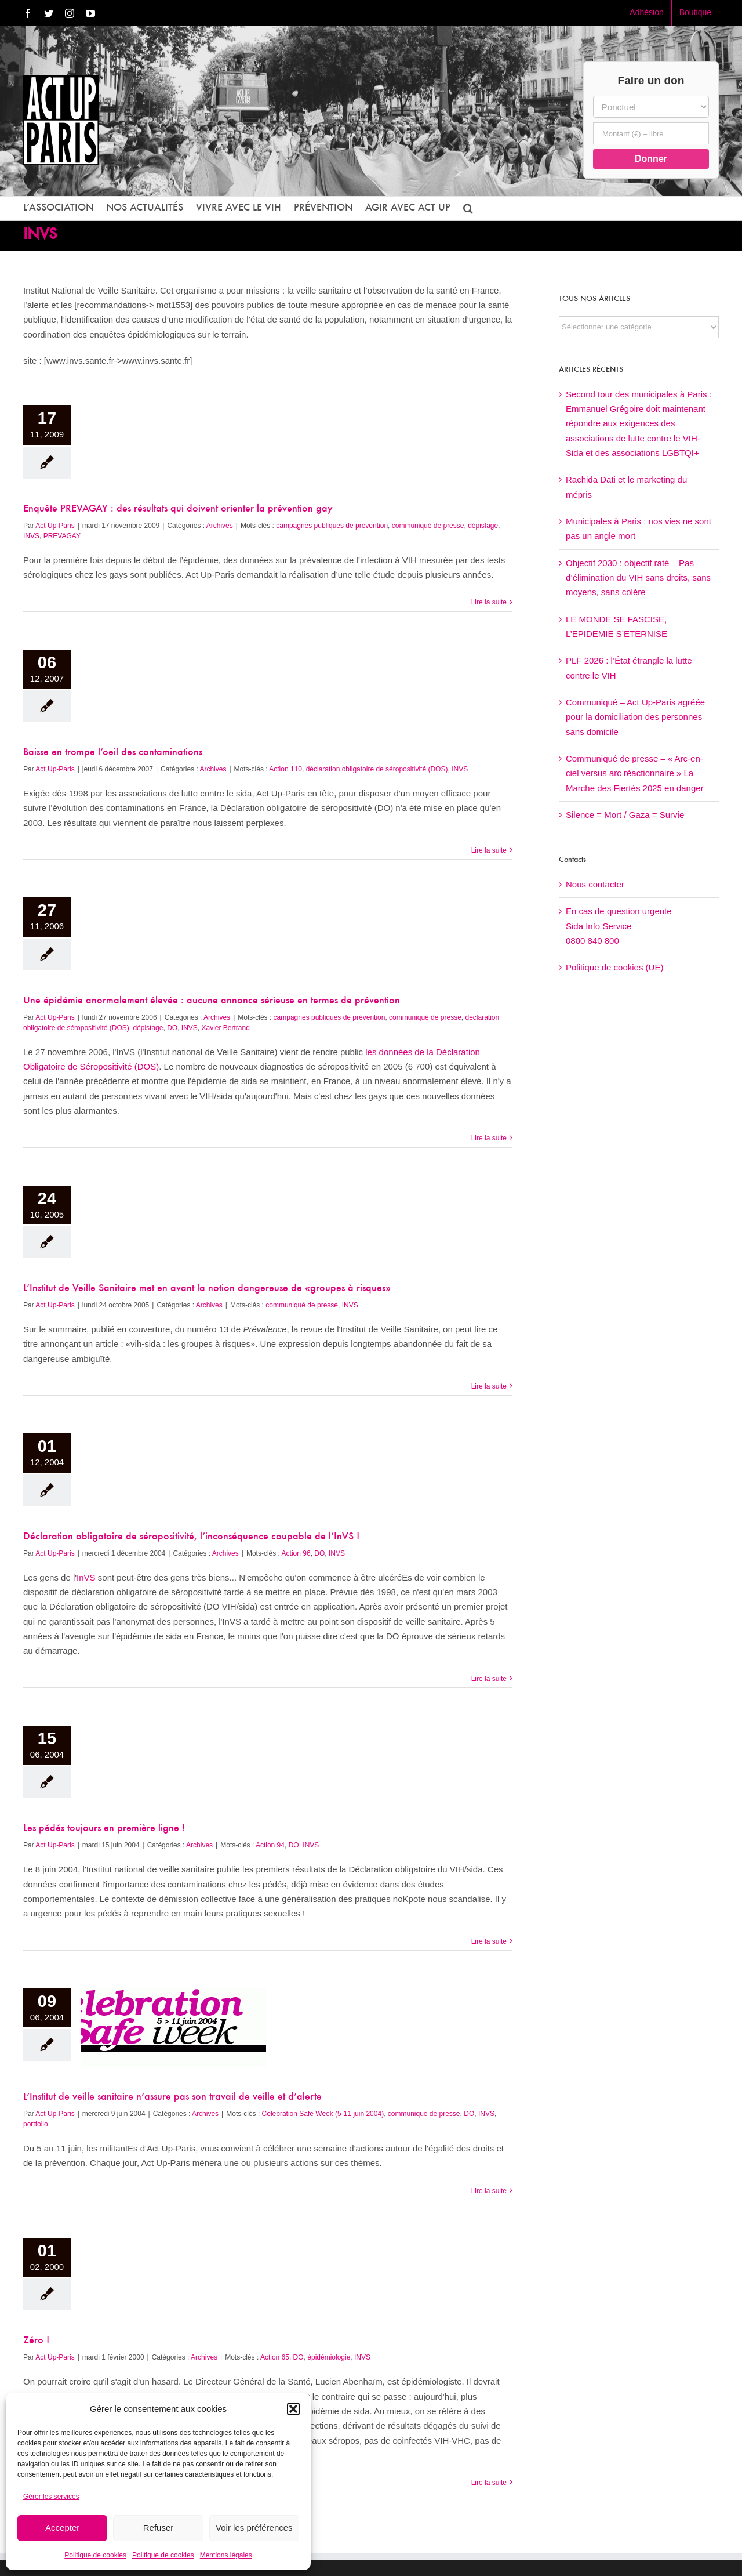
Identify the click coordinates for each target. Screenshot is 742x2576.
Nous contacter (595, 884)
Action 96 (296, 1553)
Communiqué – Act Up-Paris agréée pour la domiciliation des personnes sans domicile (635, 717)
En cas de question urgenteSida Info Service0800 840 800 (619, 925)
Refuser (158, 2527)
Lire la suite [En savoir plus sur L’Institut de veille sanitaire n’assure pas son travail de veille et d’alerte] (489, 2191)
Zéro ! (36, 2341)
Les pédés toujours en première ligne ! (104, 1829)
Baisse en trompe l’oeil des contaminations (112, 753)
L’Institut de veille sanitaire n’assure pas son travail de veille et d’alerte (172, 2097)
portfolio (35, 2124)
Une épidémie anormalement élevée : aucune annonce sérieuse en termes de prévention (211, 1001)
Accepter (62, 2527)
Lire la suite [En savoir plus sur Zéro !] (489, 2483)
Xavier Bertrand (226, 1028)
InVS (86, 1577)
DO (172, 1028)
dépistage (483, 525)
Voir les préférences (254, 2527)
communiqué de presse (428, 525)
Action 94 (270, 1845)
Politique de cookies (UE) (614, 967)
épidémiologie (328, 2357)
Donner (651, 159)
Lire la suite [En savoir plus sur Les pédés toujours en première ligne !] (489, 1941)
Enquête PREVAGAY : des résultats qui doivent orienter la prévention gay (178, 509)
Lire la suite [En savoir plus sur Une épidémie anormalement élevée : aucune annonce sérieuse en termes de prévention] (489, 1138)
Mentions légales (226, 2555)
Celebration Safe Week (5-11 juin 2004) (323, 2114)
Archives (219, 525)
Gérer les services (51, 2496)
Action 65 (274, 2357)
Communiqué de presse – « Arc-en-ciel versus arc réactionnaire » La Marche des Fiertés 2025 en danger (635, 773)
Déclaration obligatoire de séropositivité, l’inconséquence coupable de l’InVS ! (191, 1537)
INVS (31, 536)
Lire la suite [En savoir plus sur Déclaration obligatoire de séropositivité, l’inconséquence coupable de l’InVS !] (489, 1679)
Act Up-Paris (54, 525)
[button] (293, 2409)
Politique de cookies (95, 2555)
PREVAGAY (62, 536)
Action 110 (285, 769)
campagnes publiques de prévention (332, 525)
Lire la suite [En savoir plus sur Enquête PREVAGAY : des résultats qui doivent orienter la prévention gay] (489, 602)
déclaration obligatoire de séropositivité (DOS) (377, 769)
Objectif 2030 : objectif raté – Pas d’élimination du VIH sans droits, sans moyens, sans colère (638, 577)
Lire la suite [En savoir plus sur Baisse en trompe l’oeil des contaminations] (489, 850)
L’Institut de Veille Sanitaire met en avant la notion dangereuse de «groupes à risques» (207, 1289)
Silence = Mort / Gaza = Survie (625, 815)
